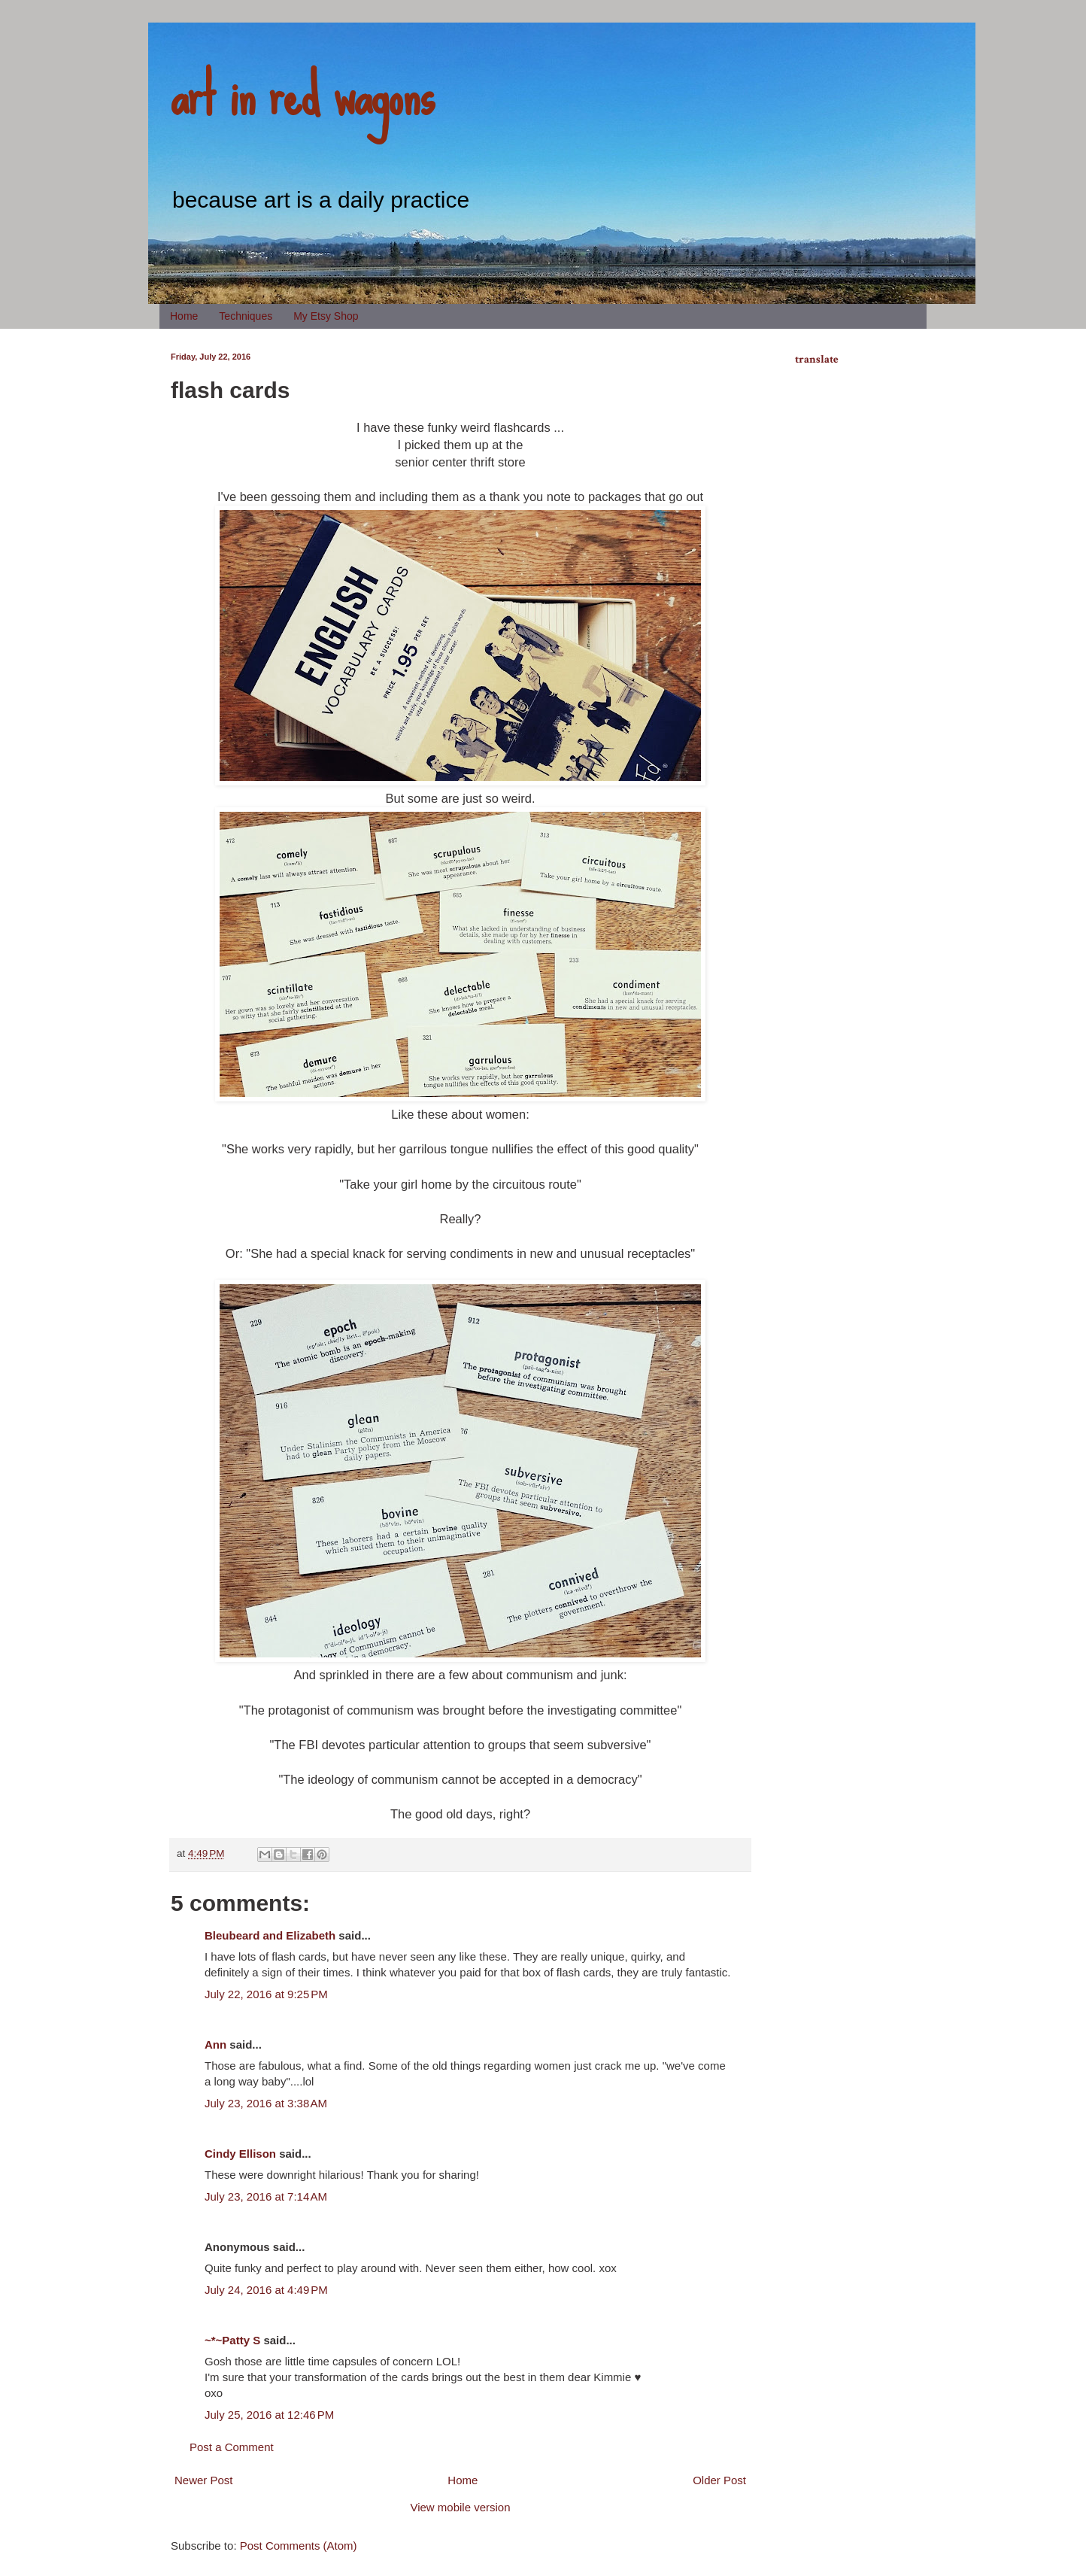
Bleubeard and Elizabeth (270, 1935)
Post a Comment (232, 2447)
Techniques (245, 316)
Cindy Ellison (240, 2153)
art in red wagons (302, 94)
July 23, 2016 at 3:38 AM (266, 2103)
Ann (215, 2044)
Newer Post (203, 2480)
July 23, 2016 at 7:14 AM (266, 2196)
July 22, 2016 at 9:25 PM (266, 1994)
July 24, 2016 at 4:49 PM (266, 2289)
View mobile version (460, 2507)
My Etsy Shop (325, 316)
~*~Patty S (232, 2340)
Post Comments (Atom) (298, 2545)
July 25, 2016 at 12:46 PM (269, 2414)
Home (184, 316)
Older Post (719, 2480)
